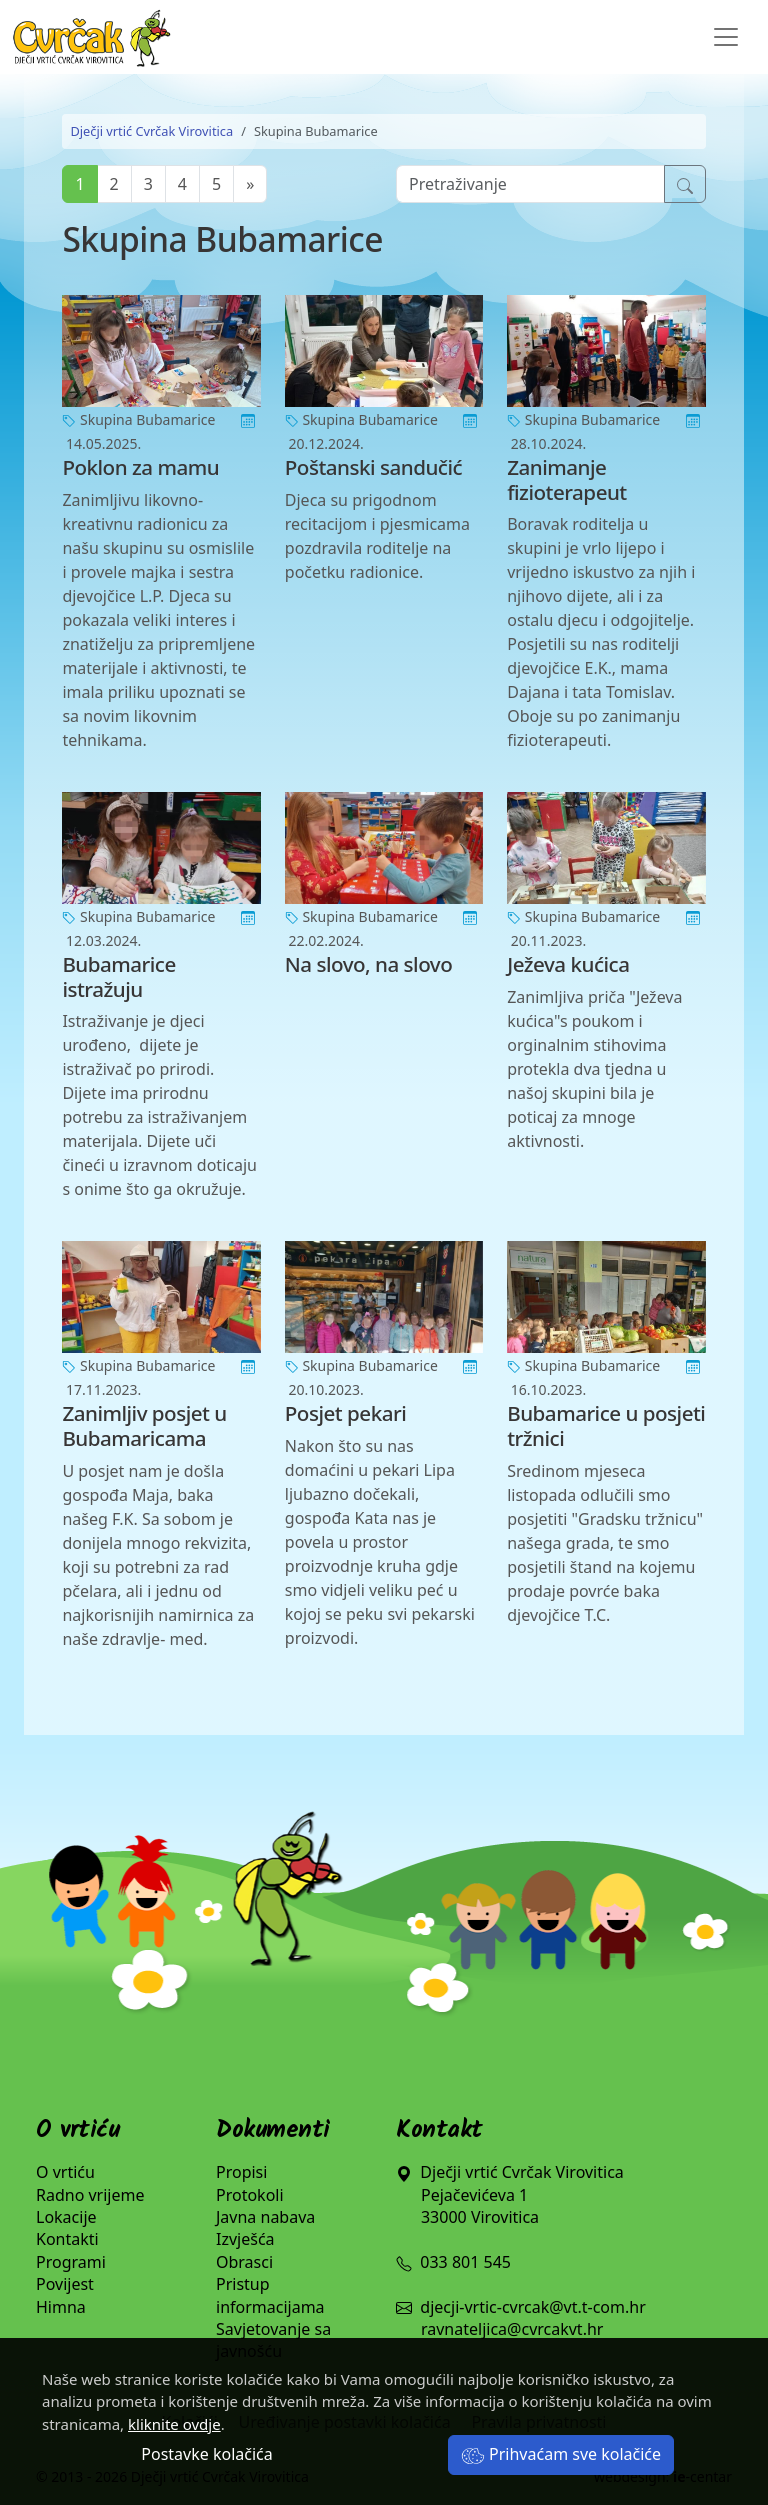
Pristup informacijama (270, 2295)
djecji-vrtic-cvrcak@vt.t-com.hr (532, 2307)
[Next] (250, 184)
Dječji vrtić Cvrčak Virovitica (151, 131)
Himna (61, 2307)
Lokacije (66, 2217)
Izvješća (245, 2239)
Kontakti (67, 2239)
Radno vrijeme (90, 2195)
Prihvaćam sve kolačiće (561, 2454)
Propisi (241, 2172)
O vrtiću (65, 2172)
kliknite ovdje (174, 2424)
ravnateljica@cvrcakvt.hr (512, 2329)
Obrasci (244, 2262)
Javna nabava (265, 2217)
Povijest (65, 2284)
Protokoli (250, 2195)
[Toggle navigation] (726, 37)
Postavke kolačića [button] (206, 2454)
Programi (71, 2262)
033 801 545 (453, 2262)
